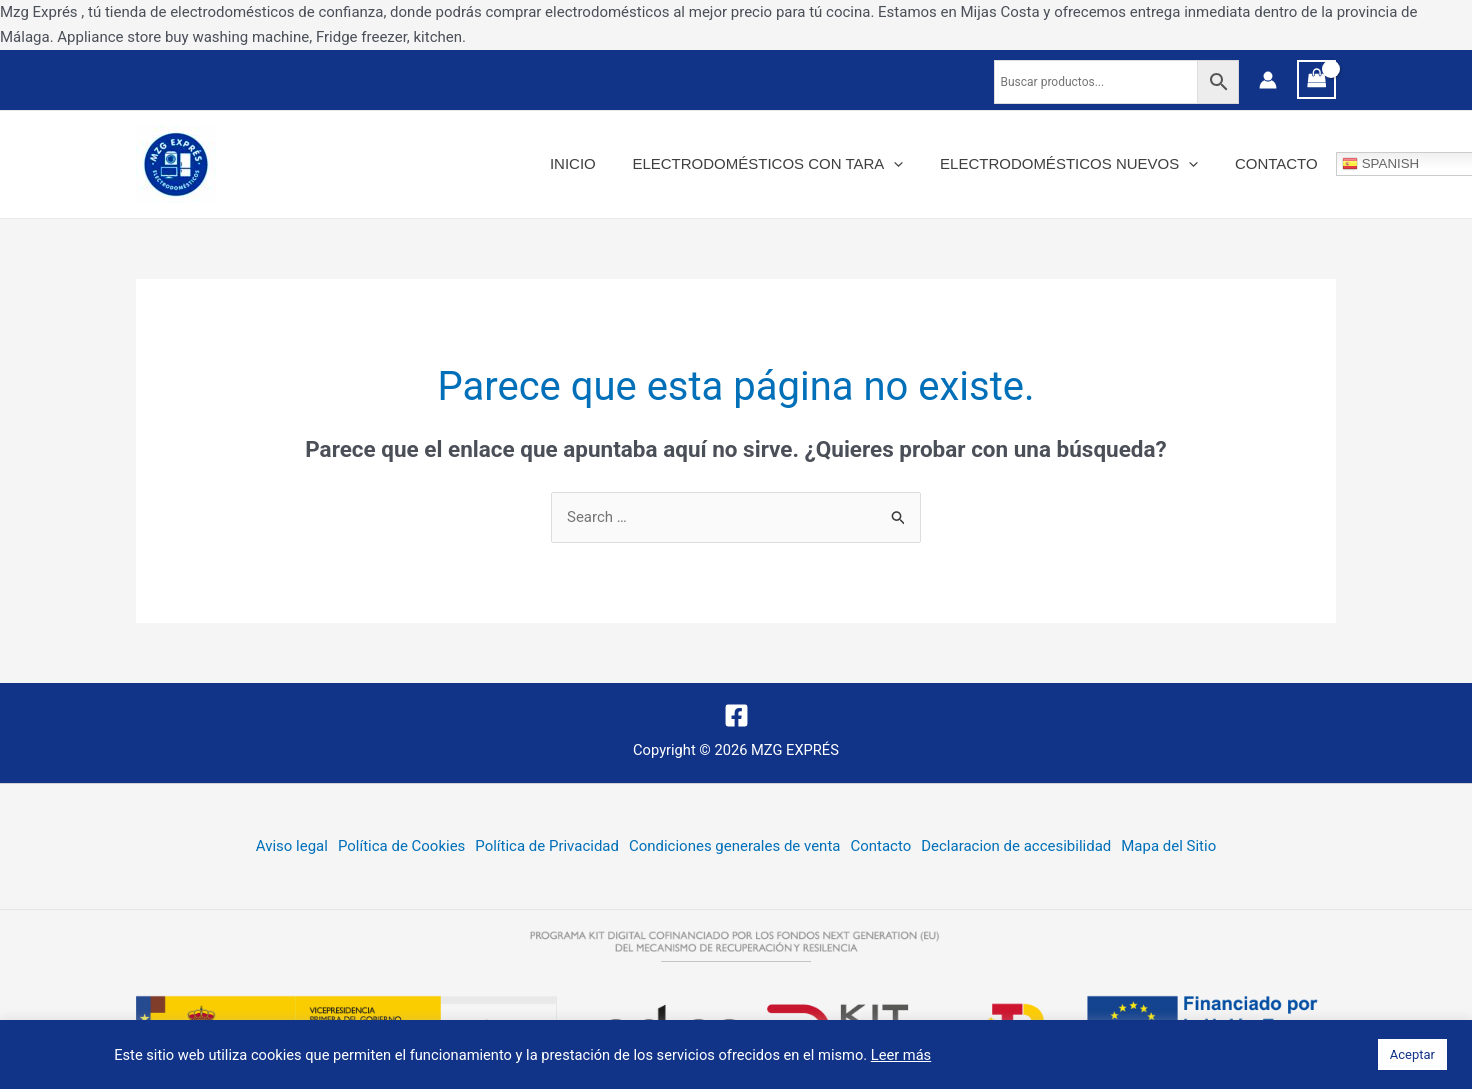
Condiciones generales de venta (735, 846)
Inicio (596, 163)
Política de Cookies (402, 846)
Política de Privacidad (547, 846)
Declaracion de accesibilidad (1016, 846)
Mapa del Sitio (1169, 846)
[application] (910, 164)
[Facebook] (736, 715)
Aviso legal (291, 846)
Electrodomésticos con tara (784, 164)
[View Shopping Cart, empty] (1317, 79)
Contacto (1279, 163)
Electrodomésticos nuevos (1079, 164)
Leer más (901, 1055)
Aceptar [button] (1412, 1054)
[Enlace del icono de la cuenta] (1268, 80)
